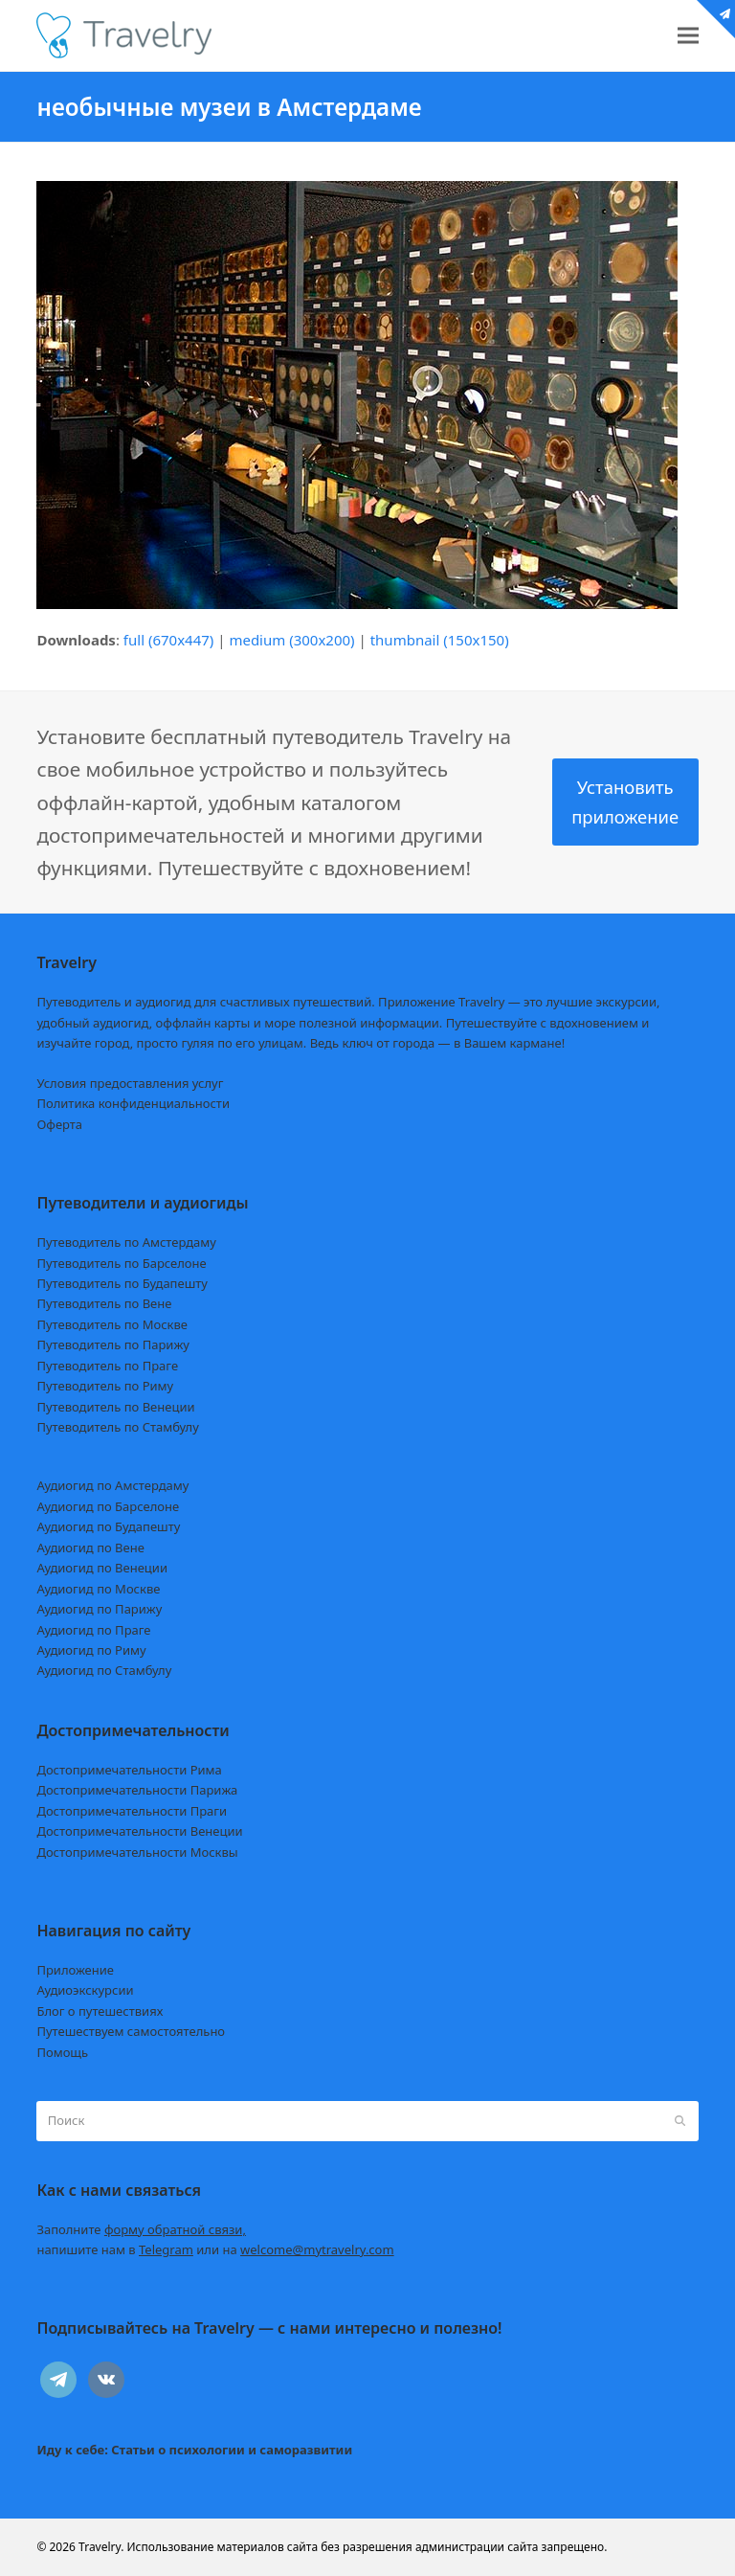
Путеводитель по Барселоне (121, 1263)
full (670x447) (168, 639)
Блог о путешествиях (99, 2011)
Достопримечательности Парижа (136, 1789)
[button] (688, 36)
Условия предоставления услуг (129, 1083)
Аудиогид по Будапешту (108, 1526)
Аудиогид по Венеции (101, 1567)
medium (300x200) (291, 639)
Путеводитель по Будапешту (122, 1283)
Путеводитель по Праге (107, 1365)
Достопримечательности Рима (128, 1769)
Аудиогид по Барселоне (107, 1506)
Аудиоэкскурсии (84, 1990)
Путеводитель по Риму (104, 1385)
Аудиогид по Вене (90, 1547)
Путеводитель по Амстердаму (126, 1242)
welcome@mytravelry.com (317, 2249)
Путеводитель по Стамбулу (117, 1426)
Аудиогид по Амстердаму (112, 1485)
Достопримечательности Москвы (136, 1852)
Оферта (59, 1124)
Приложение (75, 1969)
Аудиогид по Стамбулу (103, 1670)
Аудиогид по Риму (90, 1650)
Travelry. (100, 2547)
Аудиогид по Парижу (99, 1608)
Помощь (62, 2052)
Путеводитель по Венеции (115, 1406)
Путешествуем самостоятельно (130, 2031)
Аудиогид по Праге (93, 1629)
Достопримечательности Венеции (139, 1831)
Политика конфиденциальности (133, 1103)
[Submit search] (680, 2121)
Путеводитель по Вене (103, 1303)
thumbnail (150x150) (439, 639)
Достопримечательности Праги (131, 1810)
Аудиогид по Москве (98, 1588)
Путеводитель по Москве (112, 1324)
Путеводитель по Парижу (112, 1344)
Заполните (141, 2229)
